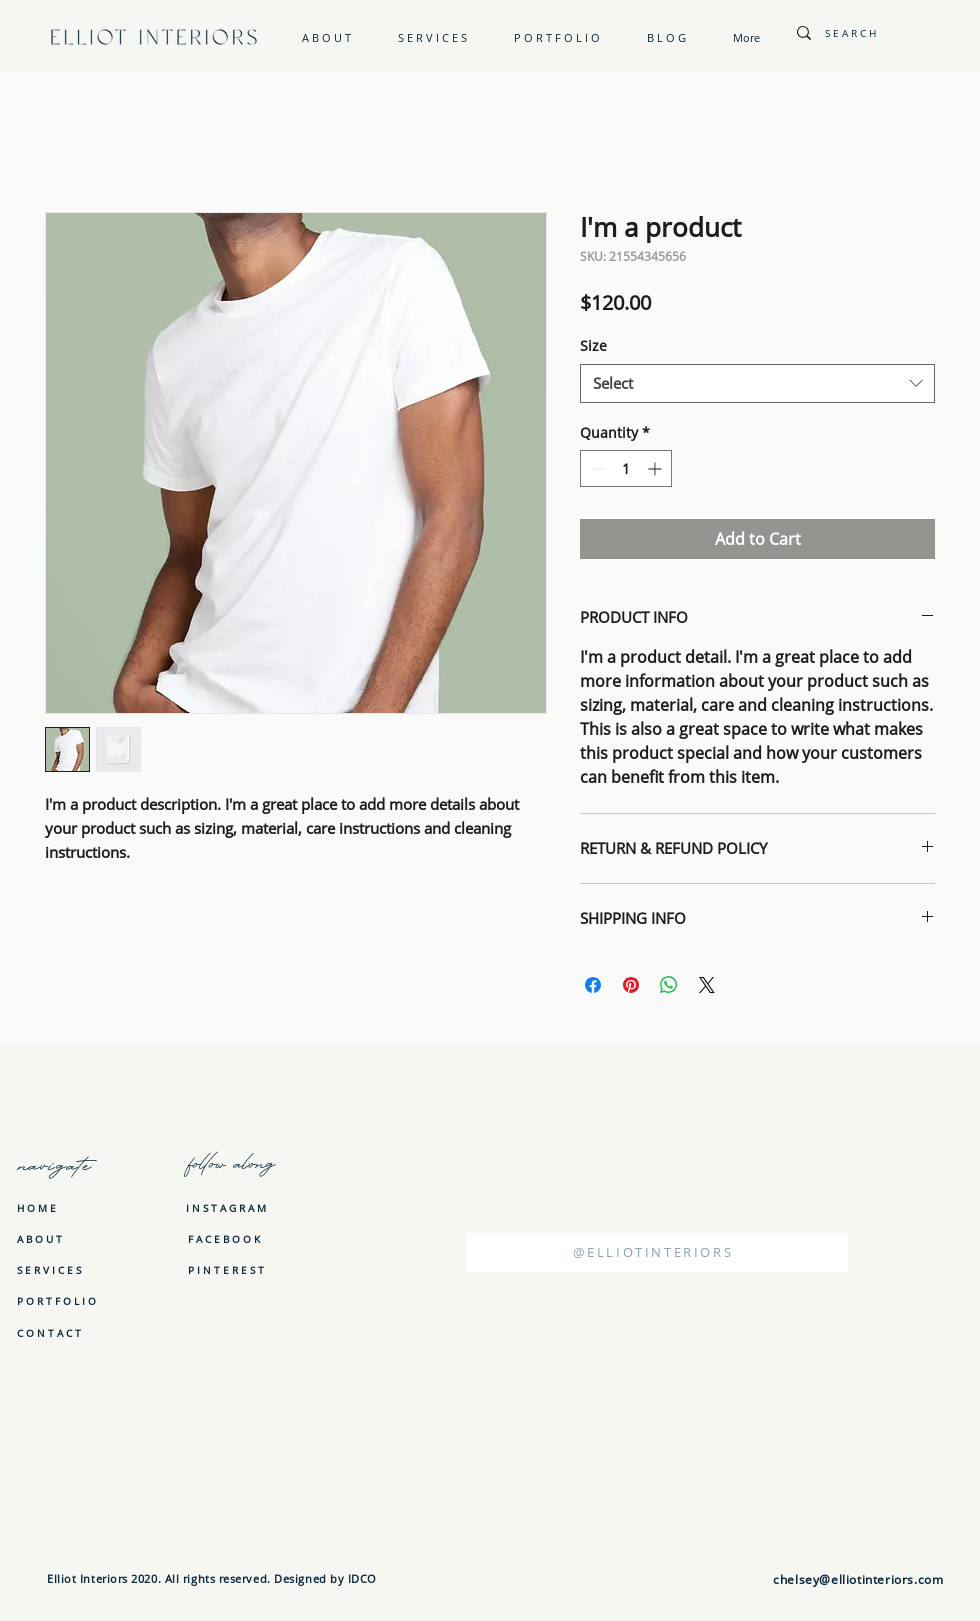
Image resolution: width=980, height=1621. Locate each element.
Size (593, 345)
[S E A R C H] (881, 32)
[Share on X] (707, 985)
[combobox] (757, 383)
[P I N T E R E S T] (226, 1269)
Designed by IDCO (324, 1578)
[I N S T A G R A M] (226, 1207)
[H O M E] (50, 1208)
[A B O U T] (50, 1239)
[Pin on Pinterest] (631, 985)
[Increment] (656, 468)
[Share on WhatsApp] (669, 985)
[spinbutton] (626, 468)
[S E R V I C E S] (50, 1270)
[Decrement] (595, 468)
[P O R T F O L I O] (56, 1301)
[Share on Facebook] (593, 985)
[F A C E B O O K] (224, 1238)
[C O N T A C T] (50, 1333)
